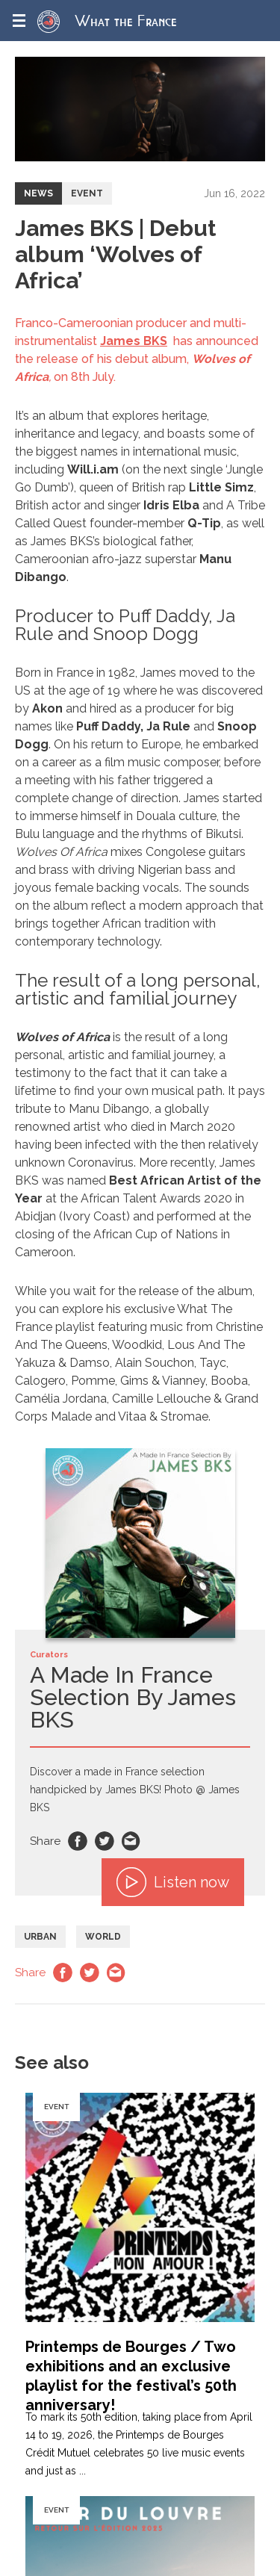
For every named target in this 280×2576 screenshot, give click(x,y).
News (38, 193)
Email (131, 1841)
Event (87, 193)
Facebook (77, 1841)
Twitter (104, 1841)
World (103, 1936)
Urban (40, 1936)
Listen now (172, 1882)
